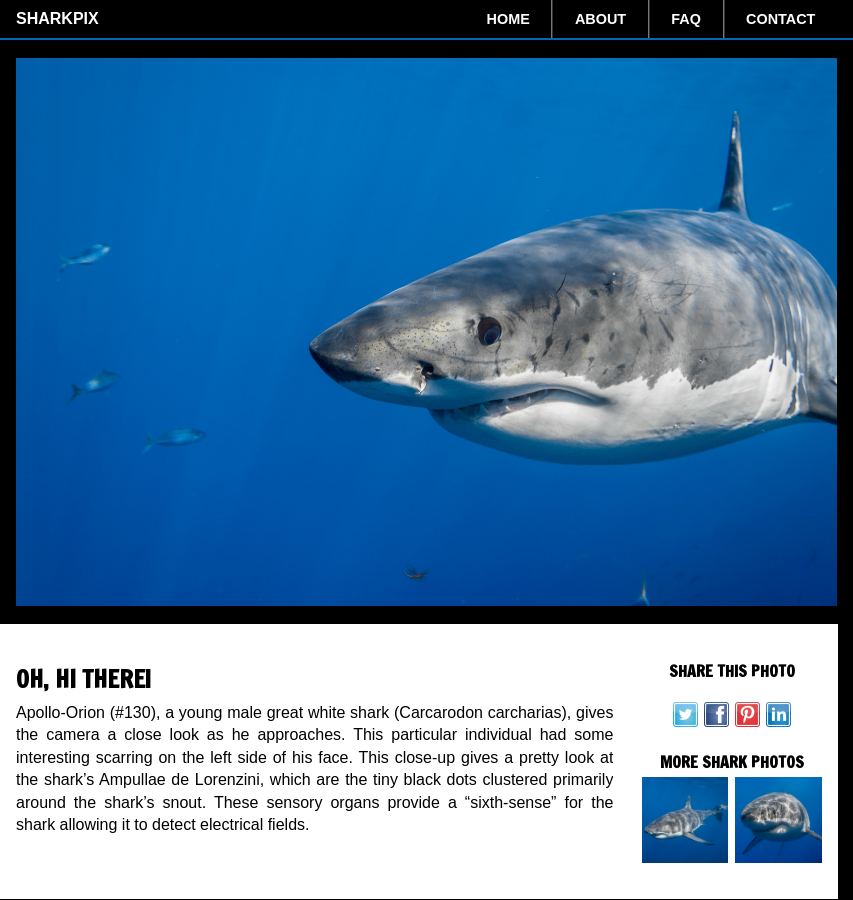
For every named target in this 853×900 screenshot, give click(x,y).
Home (508, 19)
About (600, 19)
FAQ (686, 19)
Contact (780, 19)
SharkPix (57, 18)
